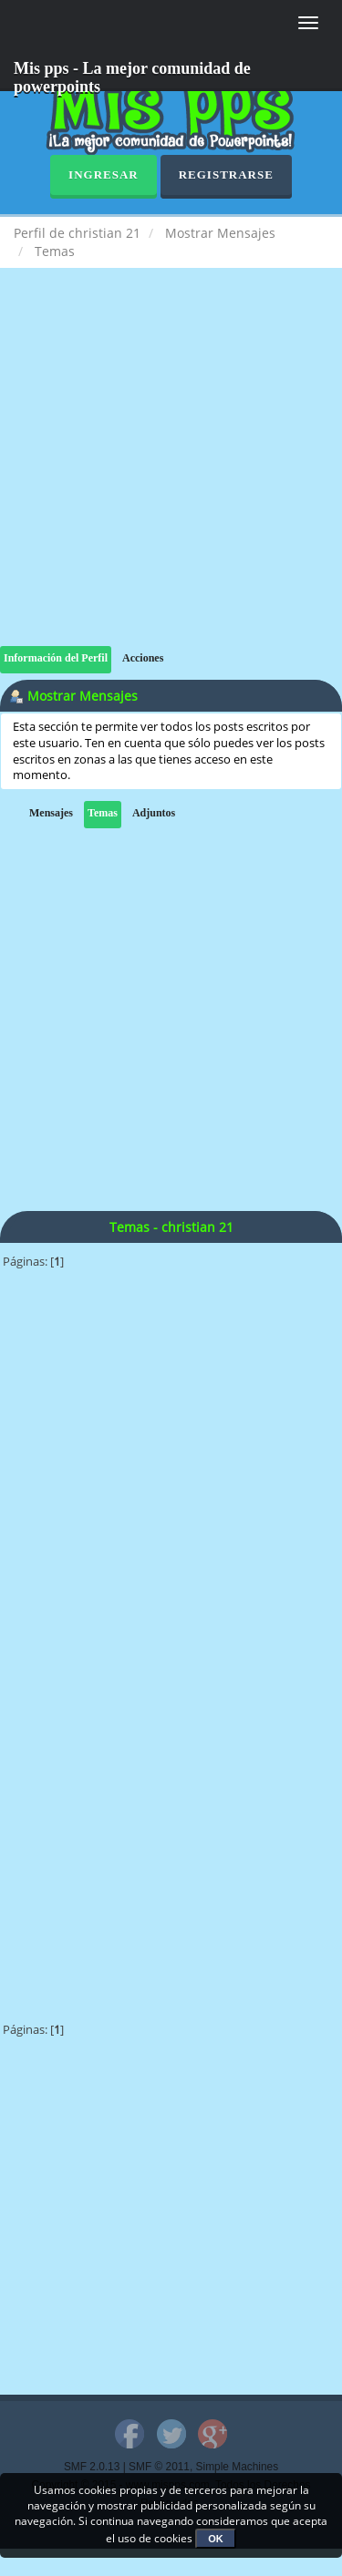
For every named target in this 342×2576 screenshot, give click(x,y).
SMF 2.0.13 (91, 2466)
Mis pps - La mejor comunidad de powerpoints (132, 75)
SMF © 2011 (159, 2466)
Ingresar (103, 174)
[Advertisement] (171, 475)
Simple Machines (237, 2466)
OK (215, 2538)
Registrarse (226, 174)
